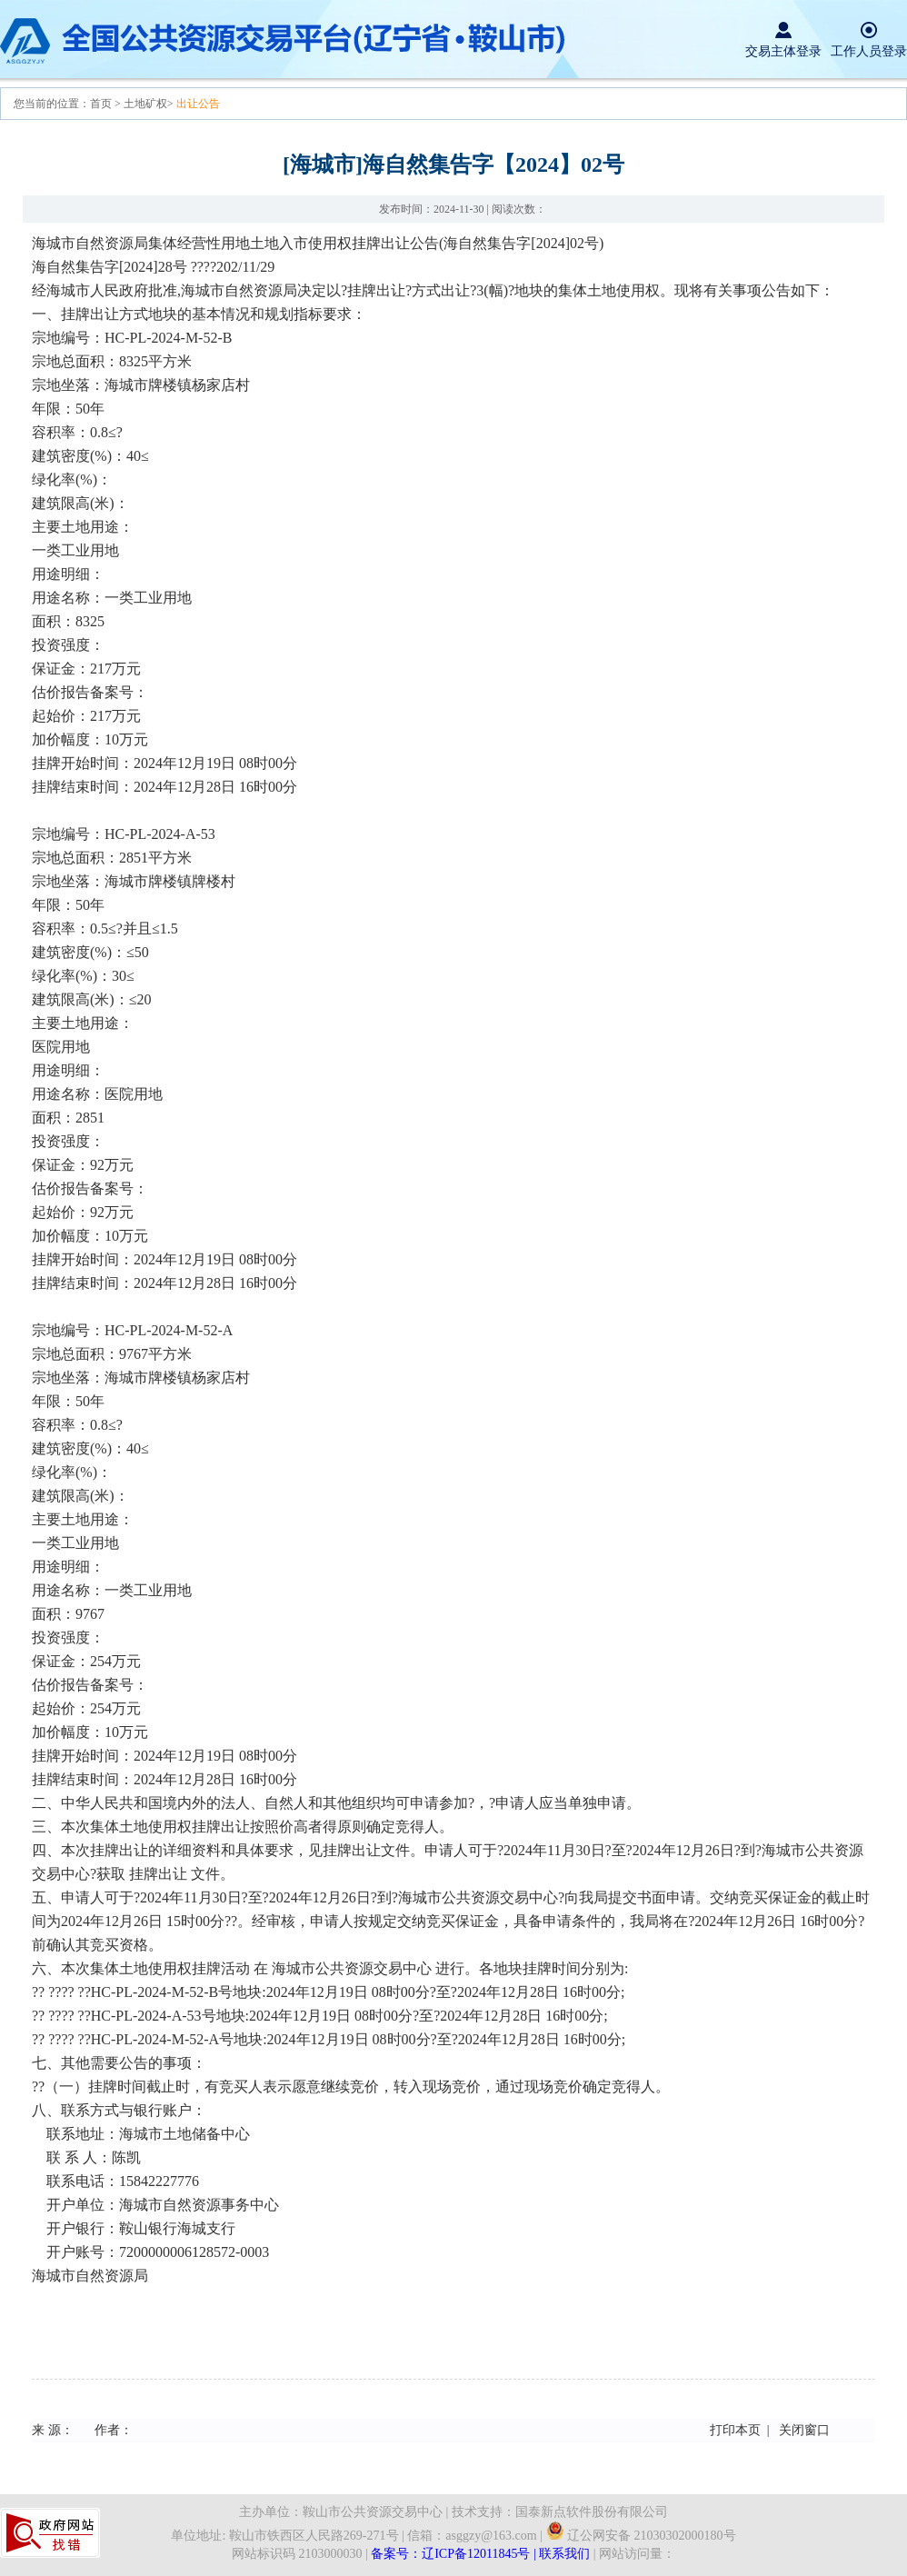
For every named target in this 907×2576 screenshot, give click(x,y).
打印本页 (735, 2430)
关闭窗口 (804, 2430)
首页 (102, 103)
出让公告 (198, 103)
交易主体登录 (783, 51)
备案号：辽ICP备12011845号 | (455, 2554)
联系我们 (564, 2554)
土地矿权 (145, 103)
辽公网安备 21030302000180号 (641, 2535)
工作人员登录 (869, 51)
